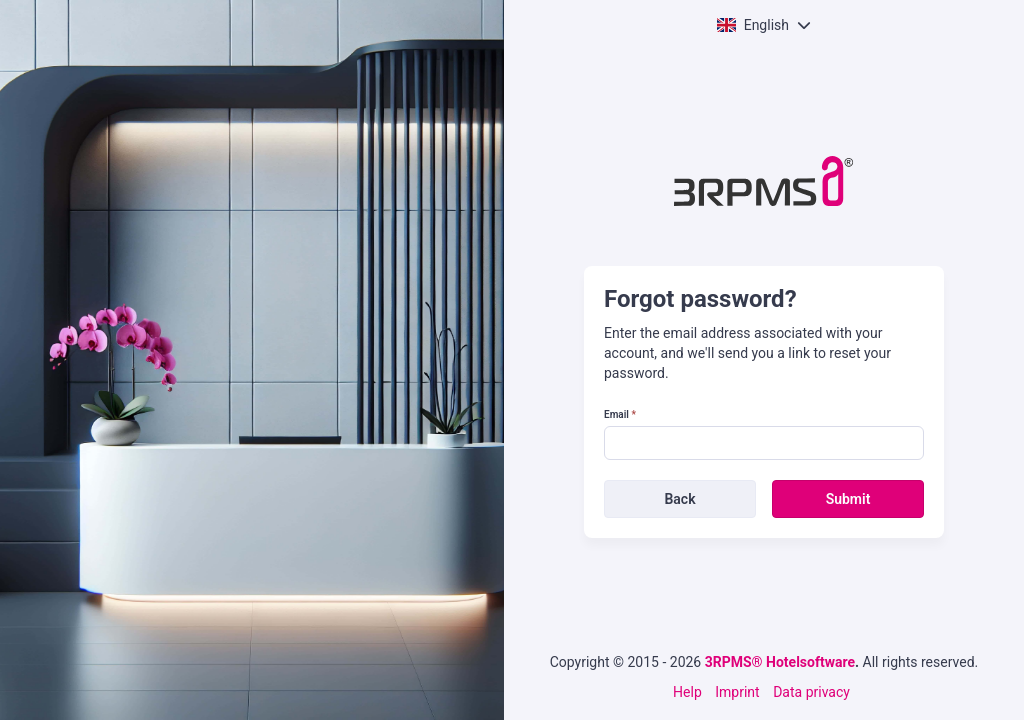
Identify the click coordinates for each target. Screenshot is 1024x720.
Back (679, 499)
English (764, 25)
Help (687, 692)
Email (616, 414)
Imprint (737, 692)
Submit (848, 499)
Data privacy (811, 692)
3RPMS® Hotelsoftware (780, 662)
